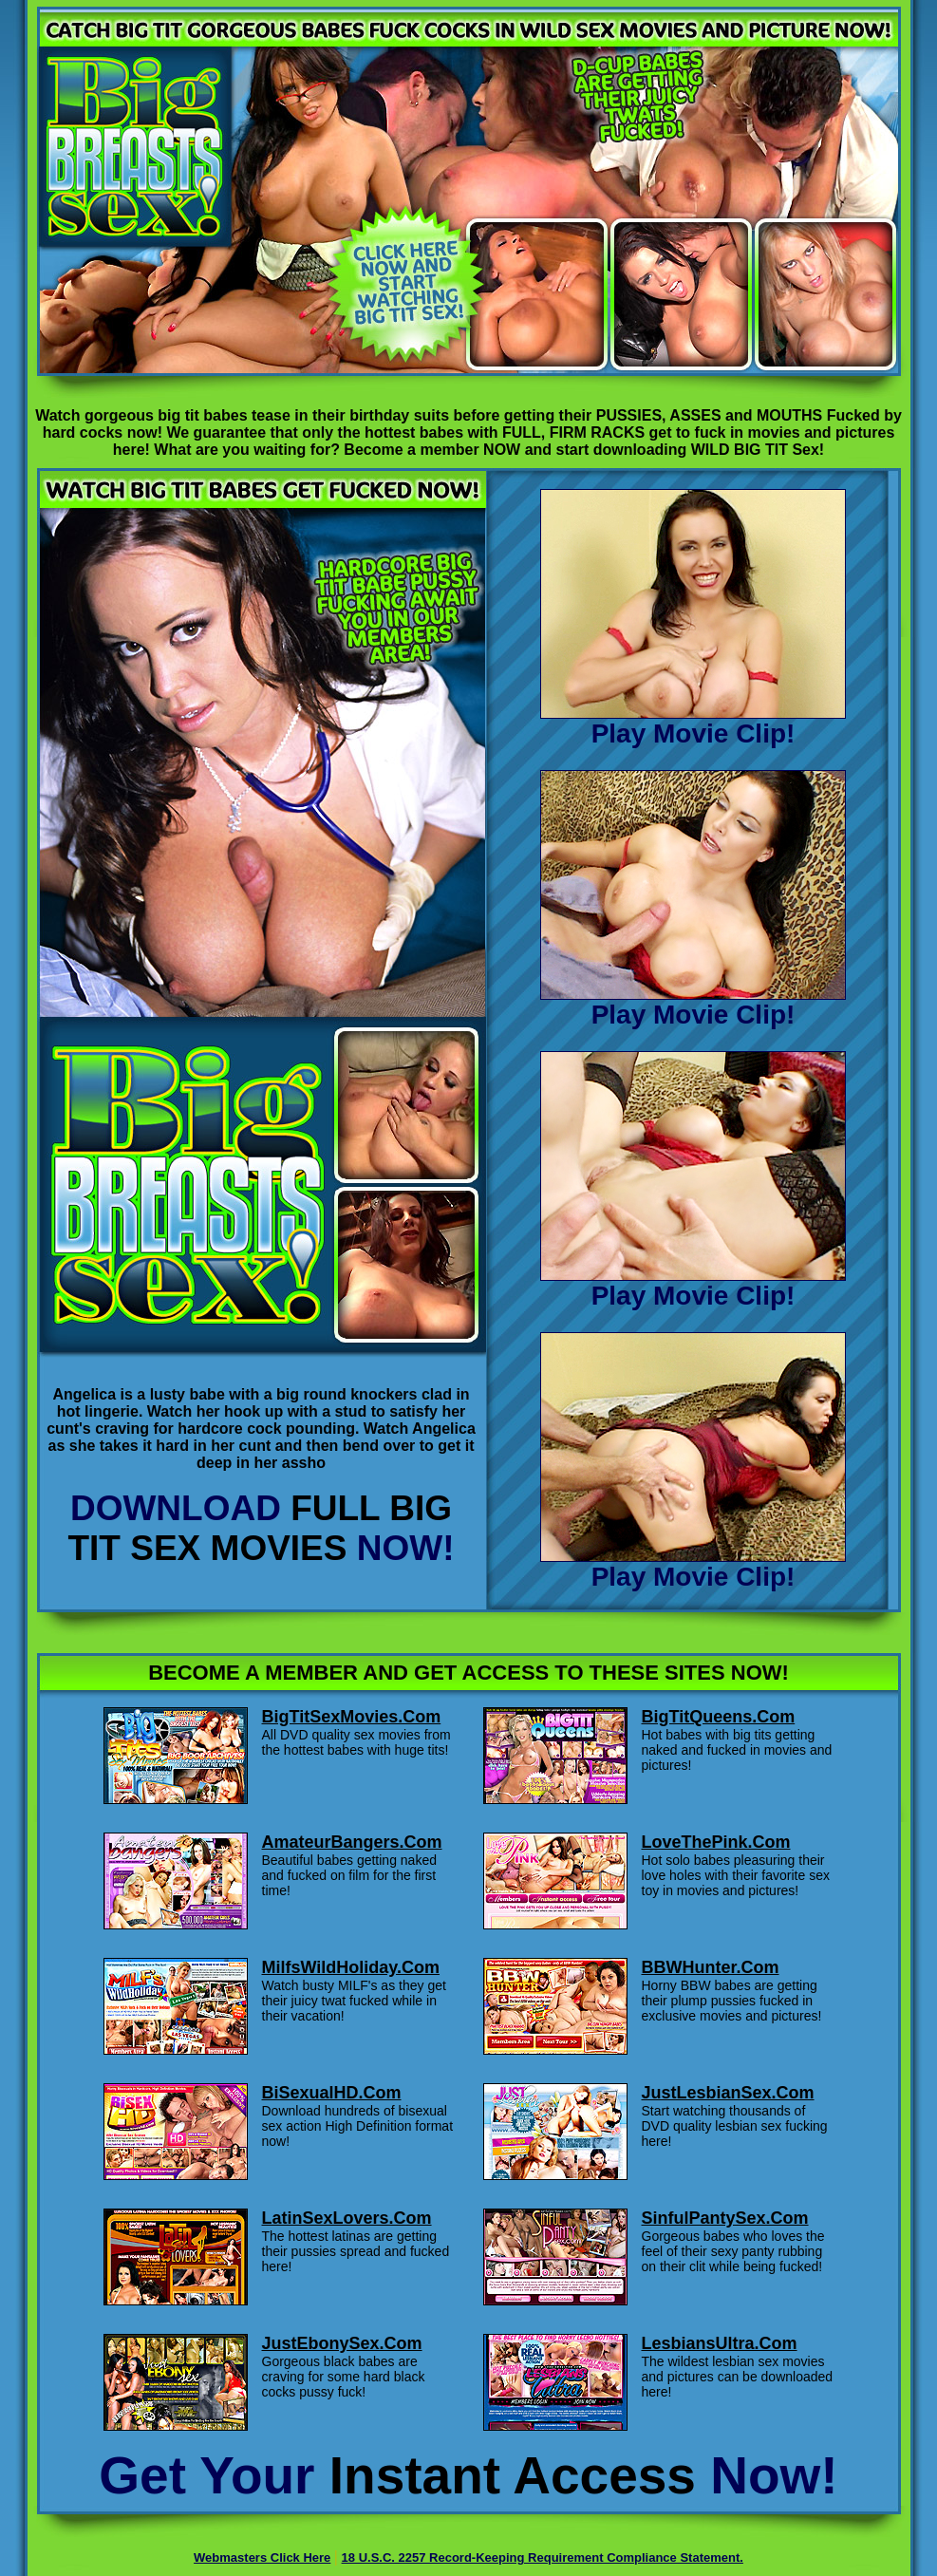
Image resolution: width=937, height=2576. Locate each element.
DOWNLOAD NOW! (260, 1528)
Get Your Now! (468, 2475)
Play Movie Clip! (693, 721)
